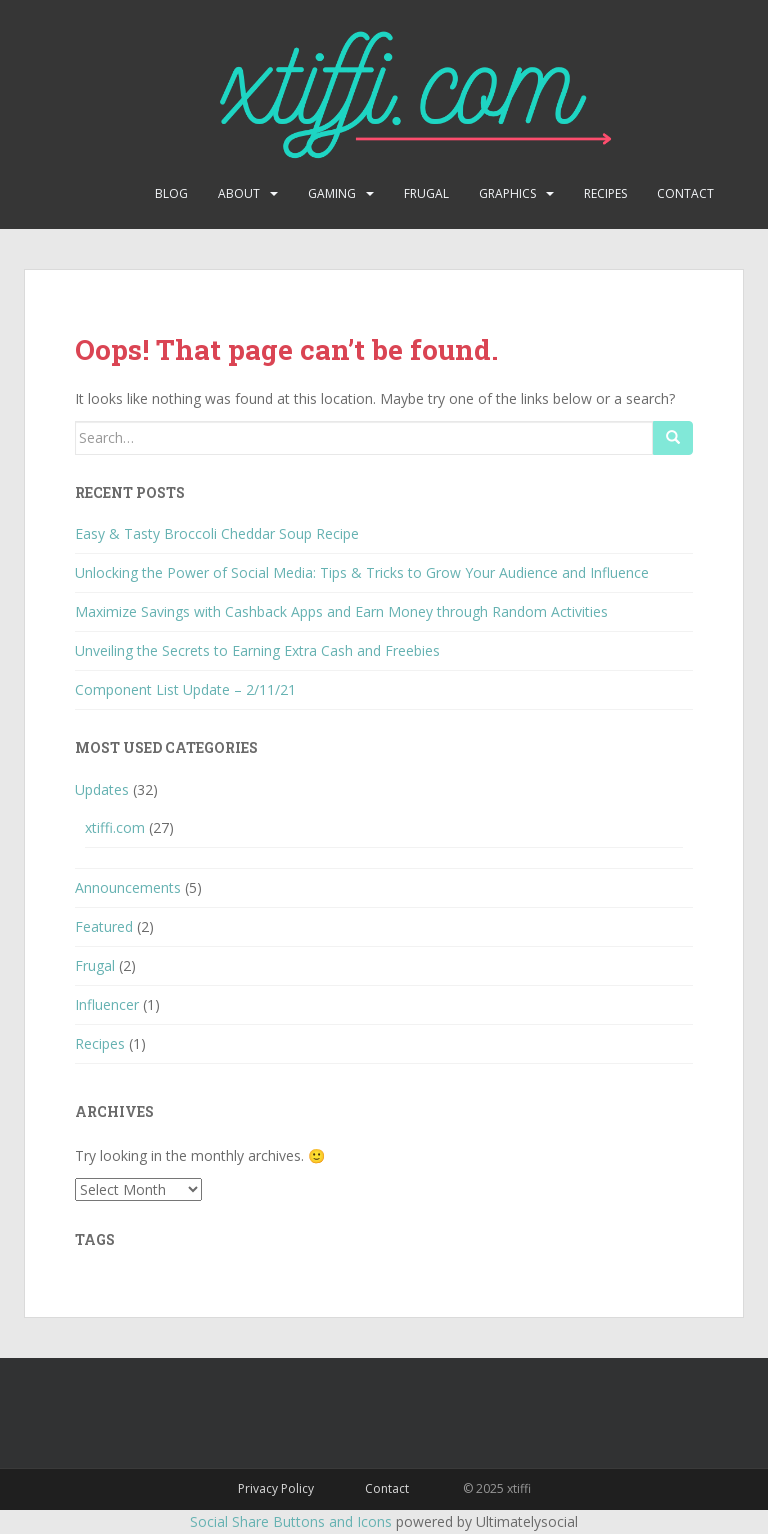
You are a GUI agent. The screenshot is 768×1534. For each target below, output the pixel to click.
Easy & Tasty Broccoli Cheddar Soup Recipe (217, 533)
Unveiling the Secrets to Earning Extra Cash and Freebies (257, 650)
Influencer (107, 1004)
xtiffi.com (115, 827)
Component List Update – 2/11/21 (185, 689)
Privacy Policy (276, 1488)
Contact (685, 193)
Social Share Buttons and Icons (291, 1521)
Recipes (605, 193)
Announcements (128, 887)
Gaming (332, 193)
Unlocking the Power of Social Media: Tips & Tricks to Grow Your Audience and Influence (362, 572)
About (239, 193)
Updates (102, 789)
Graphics (507, 193)
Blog (171, 193)
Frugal (426, 193)
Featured (104, 926)
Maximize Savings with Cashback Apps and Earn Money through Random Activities (341, 611)
